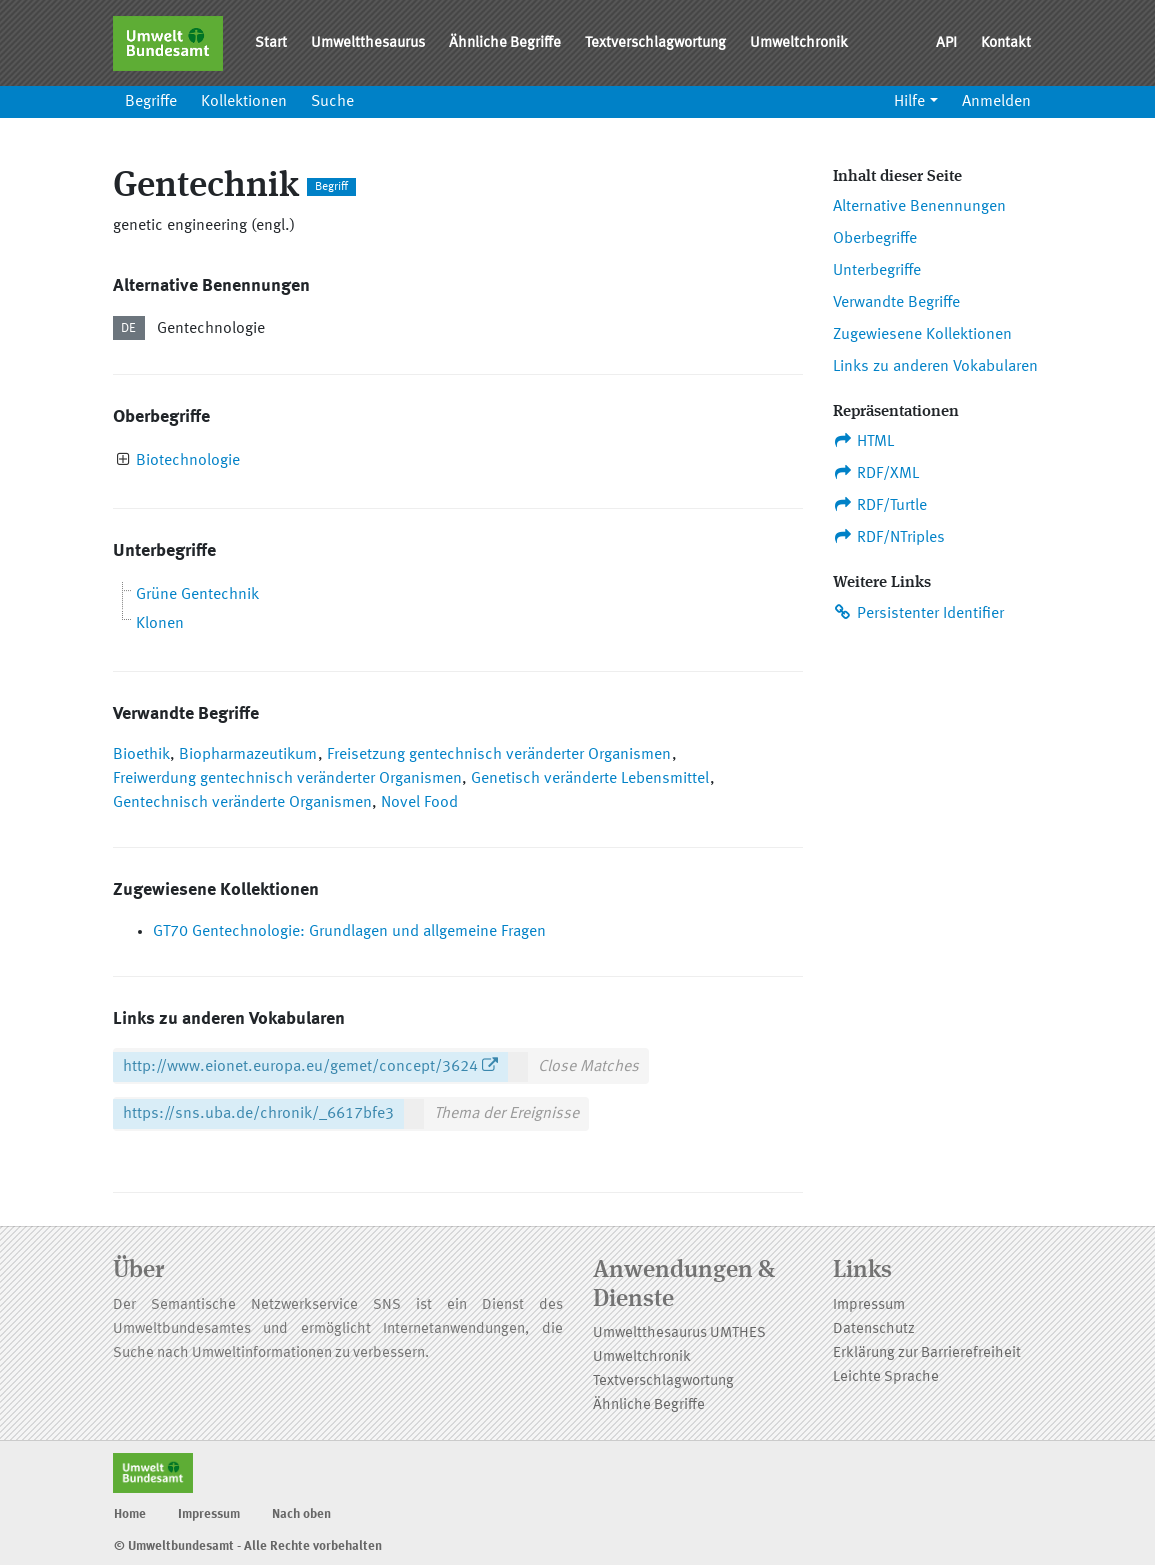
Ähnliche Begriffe (505, 43)
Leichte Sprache (886, 1377)
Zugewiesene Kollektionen (922, 335)
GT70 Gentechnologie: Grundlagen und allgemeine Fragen (349, 932)
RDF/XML (876, 473)
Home (130, 1514)
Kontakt (1006, 43)
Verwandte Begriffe (896, 303)
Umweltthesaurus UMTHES (679, 1333)
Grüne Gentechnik (197, 595)
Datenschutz (874, 1329)
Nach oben (301, 1514)
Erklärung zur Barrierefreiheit (927, 1353)
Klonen (160, 624)
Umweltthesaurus (368, 43)
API (946, 43)
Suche (332, 102)
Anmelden (996, 102)
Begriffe (151, 102)
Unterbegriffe (877, 271)
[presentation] (123, 461)
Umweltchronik (799, 43)
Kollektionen (244, 102)
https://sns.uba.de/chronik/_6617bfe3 (258, 1114)
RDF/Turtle (880, 505)
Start (271, 43)
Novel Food (419, 803)
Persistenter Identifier (919, 613)
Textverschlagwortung (655, 43)
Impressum (869, 1305)
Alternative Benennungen (919, 207)
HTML (864, 441)
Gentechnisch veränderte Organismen (242, 803)
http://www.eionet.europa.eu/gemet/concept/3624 (300, 1067)
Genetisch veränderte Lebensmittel (590, 779)
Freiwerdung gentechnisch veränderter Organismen (287, 779)
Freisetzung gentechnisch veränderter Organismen (499, 755)
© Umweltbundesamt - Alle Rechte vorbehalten (248, 1546)
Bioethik (141, 755)
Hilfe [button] (909, 102)
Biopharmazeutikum (248, 755)
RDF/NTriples (889, 537)
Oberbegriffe (875, 239)
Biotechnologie (188, 461)
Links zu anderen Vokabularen (935, 367)
